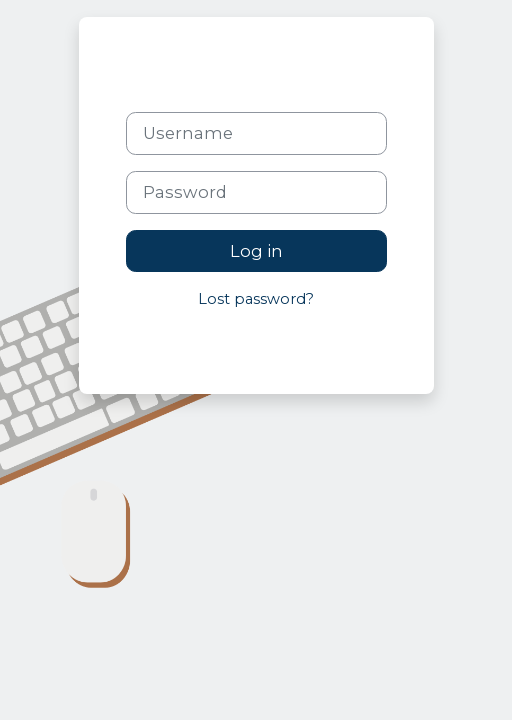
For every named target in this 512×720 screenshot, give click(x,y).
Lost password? (256, 299)
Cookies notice (309, 344)
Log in (256, 251)
